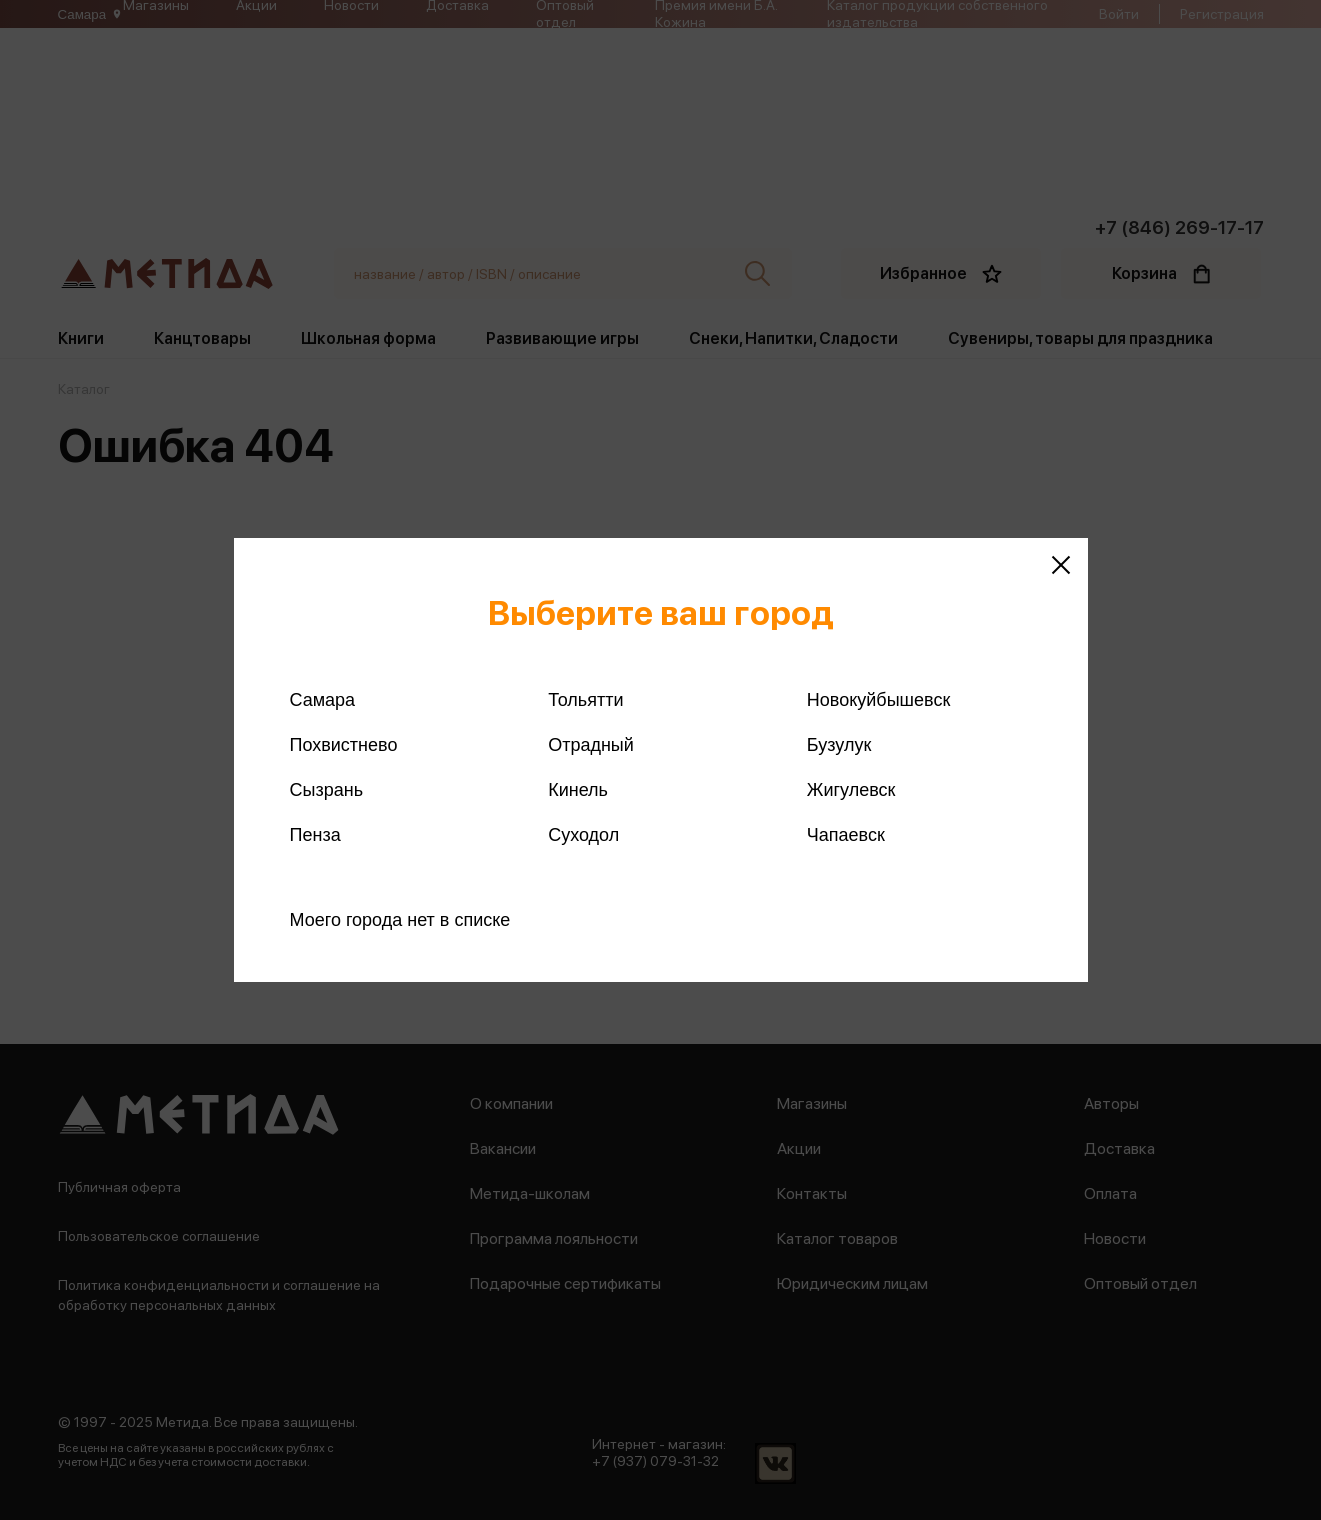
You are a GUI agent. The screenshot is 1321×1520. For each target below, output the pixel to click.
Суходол (583, 835)
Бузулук (839, 745)
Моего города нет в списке (400, 920)
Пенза (315, 835)
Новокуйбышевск (878, 700)
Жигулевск (851, 790)
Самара (323, 700)
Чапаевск (846, 835)
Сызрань (327, 790)
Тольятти (585, 700)
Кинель (578, 790)
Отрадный (591, 745)
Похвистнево (344, 745)
